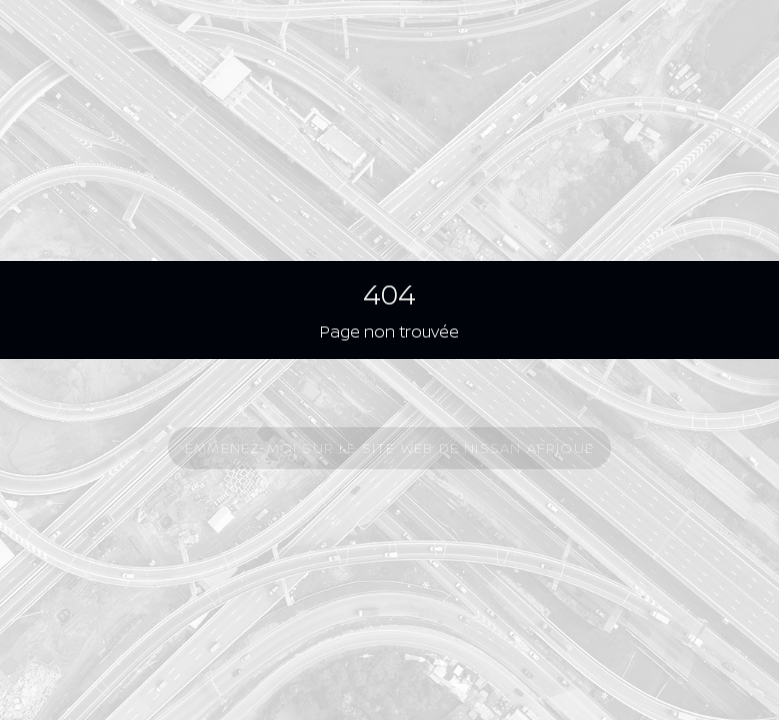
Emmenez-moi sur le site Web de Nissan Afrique (389, 448)
